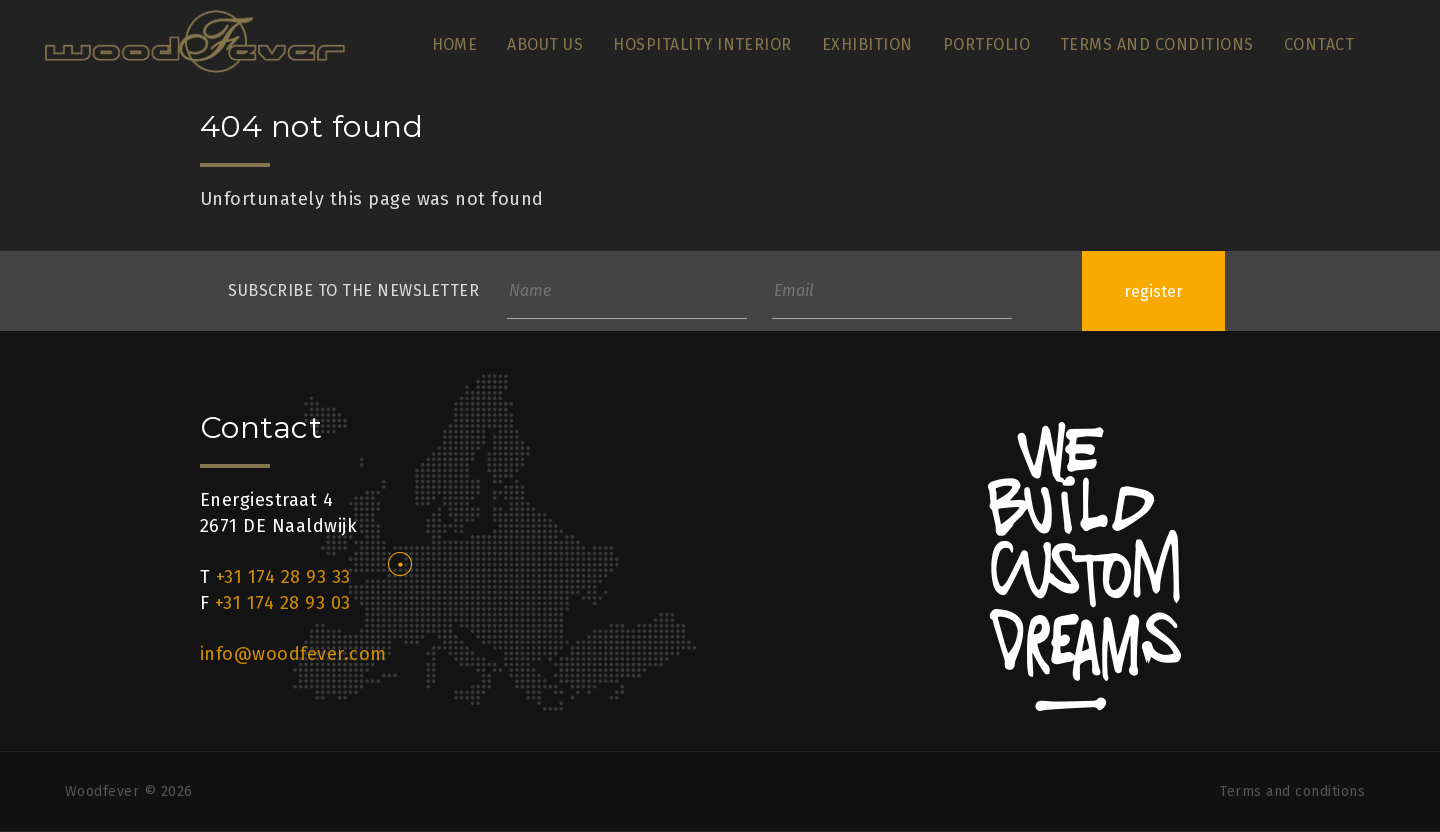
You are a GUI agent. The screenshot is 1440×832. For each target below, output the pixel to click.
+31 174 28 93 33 (283, 577)
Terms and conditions (1157, 44)
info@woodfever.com (293, 654)
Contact (1319, 44)
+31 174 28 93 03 (283, 603)
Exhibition (867, 44)
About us (545, 44)
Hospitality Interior (702, 44)
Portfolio (986, 44)
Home (455, 44)
